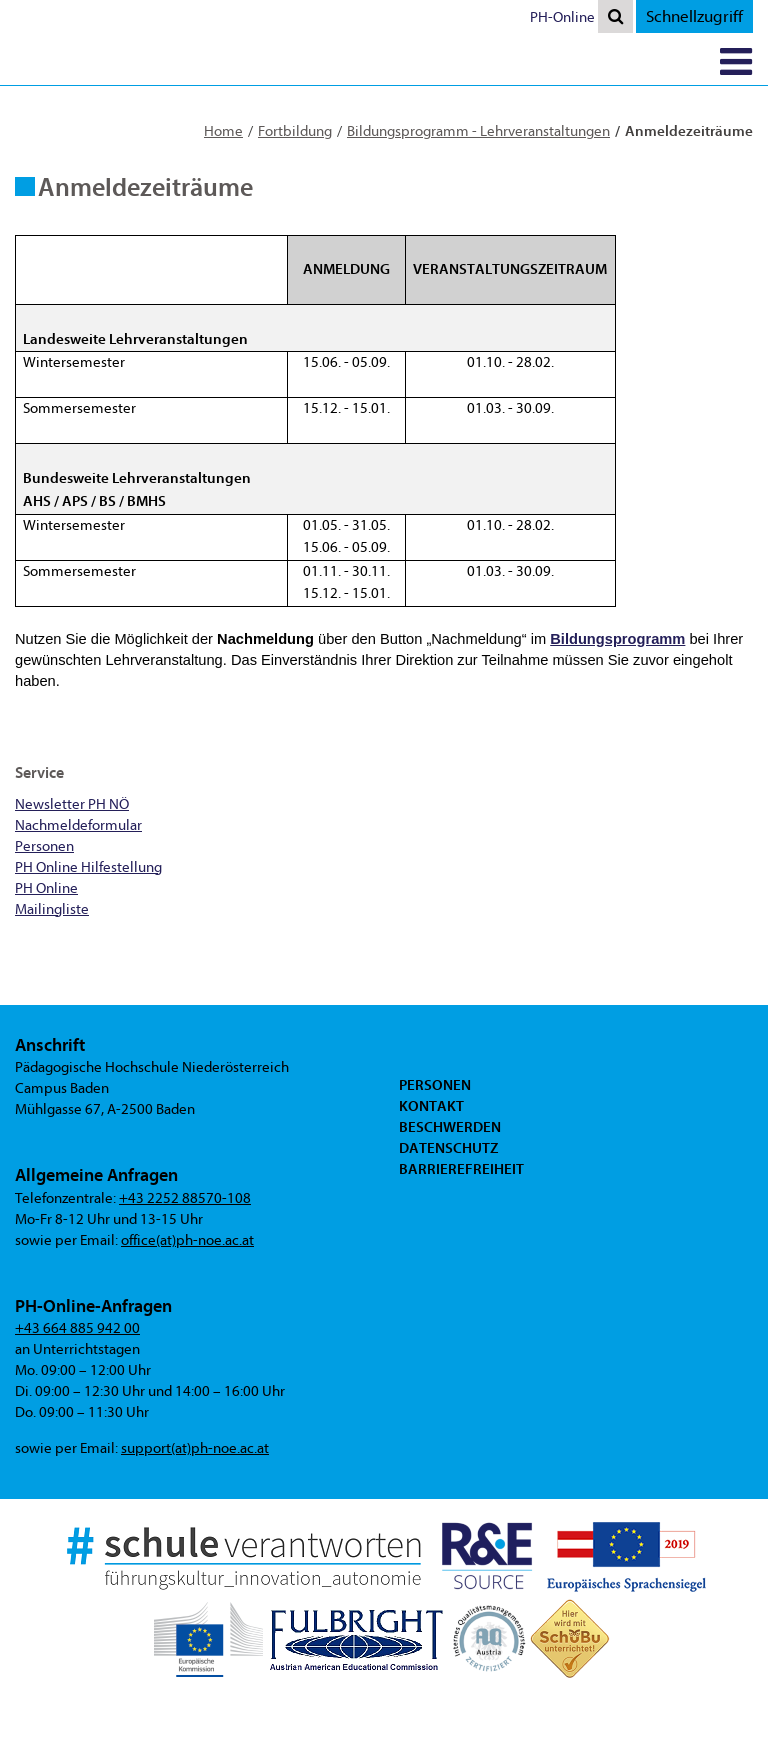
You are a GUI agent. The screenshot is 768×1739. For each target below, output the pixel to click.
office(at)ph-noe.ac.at (187, 1240)
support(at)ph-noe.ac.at (195, 1448)
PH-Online (562, 17)
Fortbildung (295, 131)
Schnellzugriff (694, 16)
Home (223, 131)
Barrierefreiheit (461, 1169)
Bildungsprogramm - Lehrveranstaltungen (478, 131)
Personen (435, 1085)
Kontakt (431, 1106)
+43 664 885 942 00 (77, 1328)
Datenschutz (448, 1148)
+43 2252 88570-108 (185, 1198)
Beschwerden (450, 1127)
